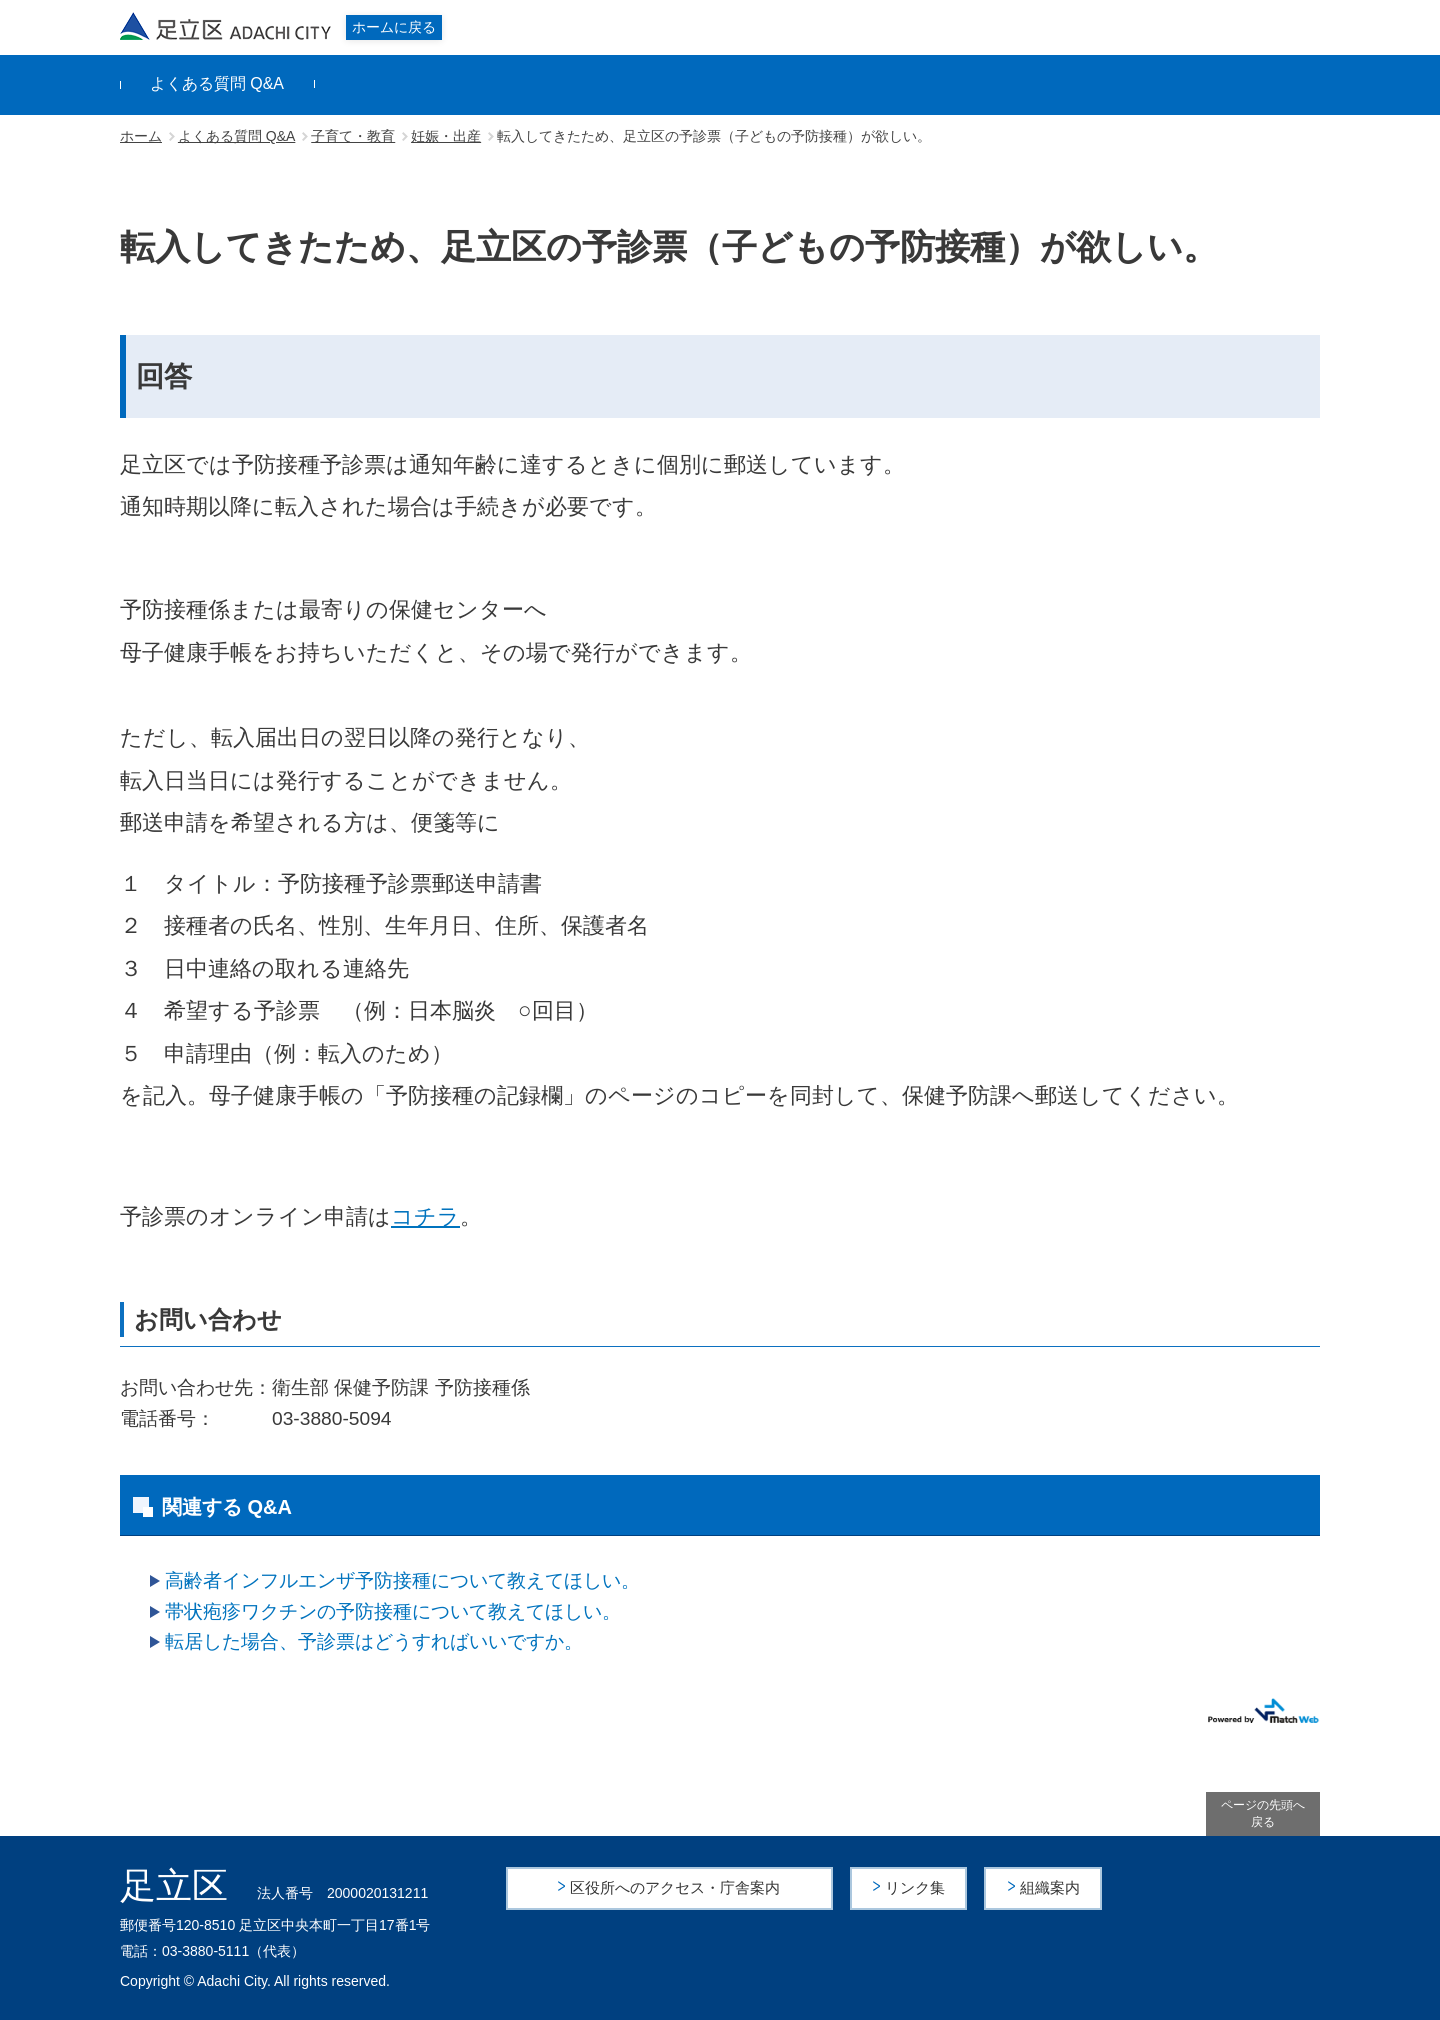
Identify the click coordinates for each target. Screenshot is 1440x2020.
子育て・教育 (353, 136)
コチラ (425, 1216)
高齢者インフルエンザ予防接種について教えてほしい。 (402, 1580)
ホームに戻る (394, 27)
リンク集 (917, 1887)
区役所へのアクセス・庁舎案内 (676, 1887)
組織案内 (1051, 1887)
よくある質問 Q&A (217, 83)
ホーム (141, 136)
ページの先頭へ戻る (1263, 1813)
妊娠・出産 (446, 136)
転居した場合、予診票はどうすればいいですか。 (374, 1641)
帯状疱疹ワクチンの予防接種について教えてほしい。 (393, 1611)
